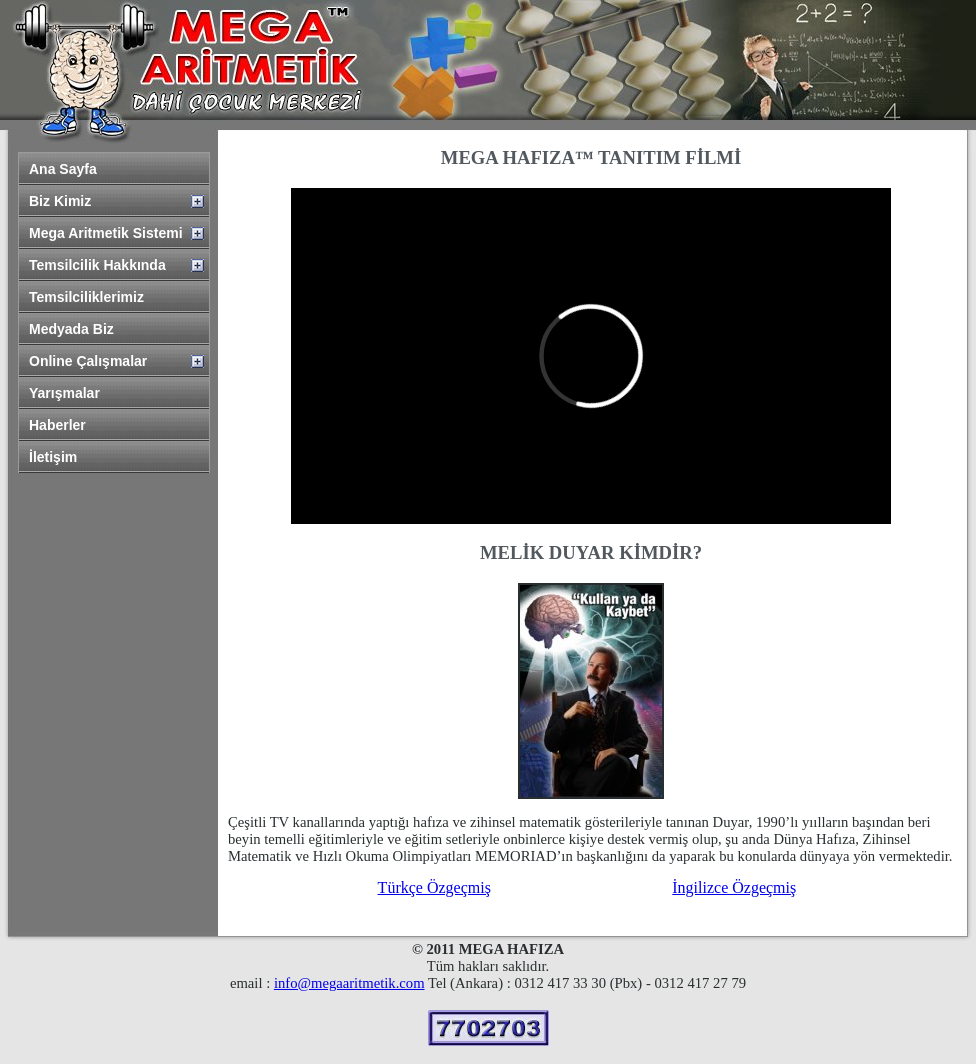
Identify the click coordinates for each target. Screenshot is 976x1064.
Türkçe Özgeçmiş (434, 887)
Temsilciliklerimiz (86, 297)
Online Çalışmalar (88, 361)
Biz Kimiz (60, 201)
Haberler (57, 425)
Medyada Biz (71, 329)
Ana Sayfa (63, 169)
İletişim (53, 457)
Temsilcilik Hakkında (97, 265)
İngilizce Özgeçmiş (734, 887)
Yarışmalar (64, 393)
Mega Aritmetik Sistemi (106, 233)
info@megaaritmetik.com (349, 983)
